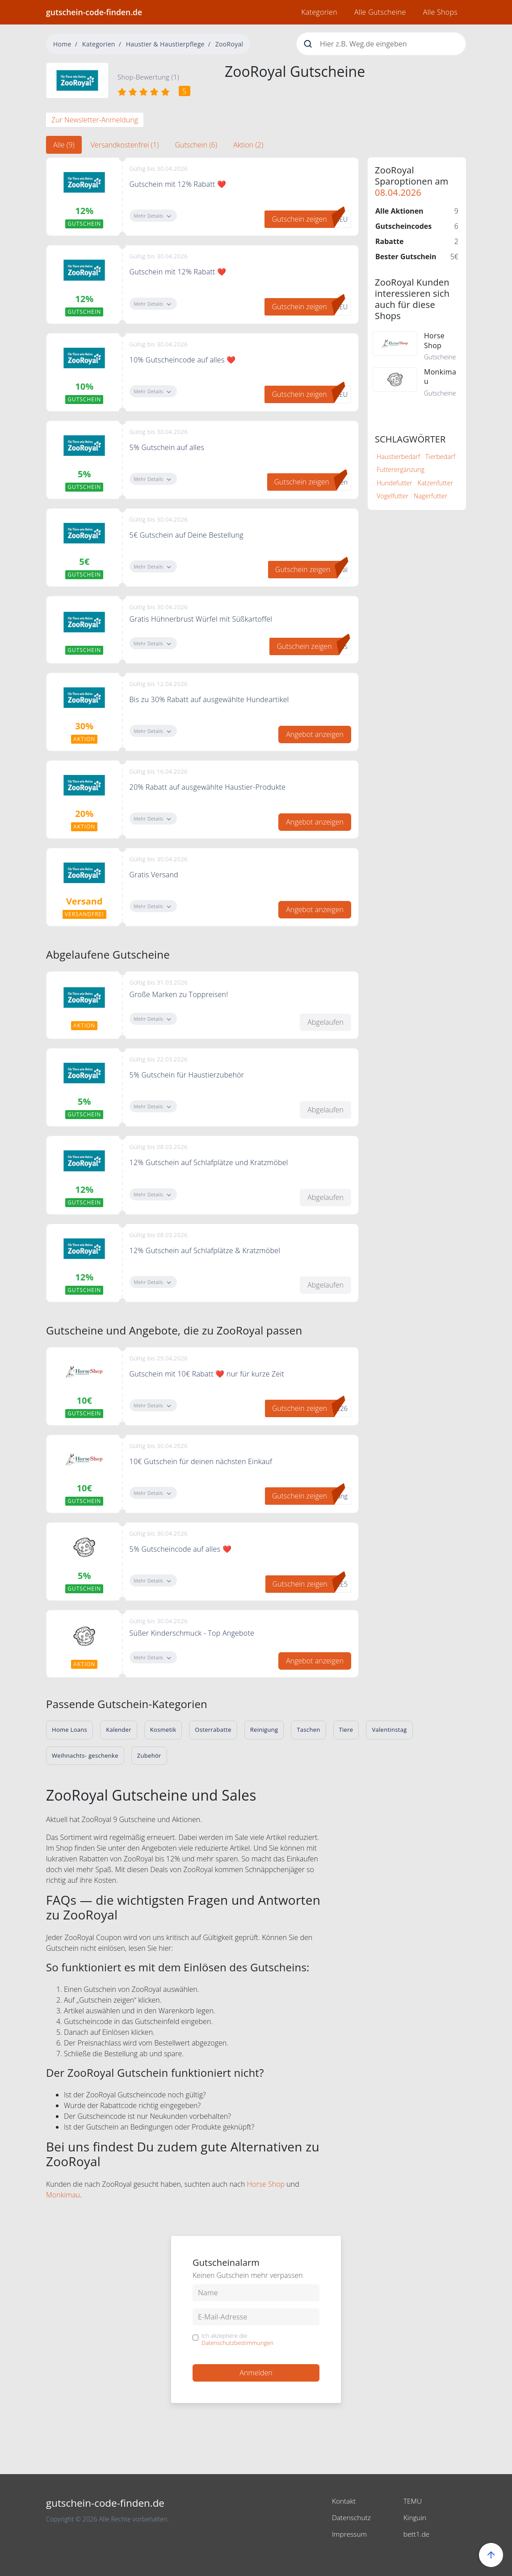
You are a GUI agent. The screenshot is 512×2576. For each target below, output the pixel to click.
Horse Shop (266, 2184)
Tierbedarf (440, 456)
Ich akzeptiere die (237, 2339)
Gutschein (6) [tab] (196, 145)
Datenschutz (352, 2517)
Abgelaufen (325, 1022)
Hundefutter (394, 483)
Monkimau (63, 2195)
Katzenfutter (435, 483)
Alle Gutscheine (380, 12)
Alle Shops (440, 12)
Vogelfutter (392, 496)
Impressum (350, 2533)
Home (62, 44)
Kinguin (415, 2517)
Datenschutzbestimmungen (237, 2343)
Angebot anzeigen (315, 734)
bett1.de (416, 2533)
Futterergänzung (400, 469)
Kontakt (344, 2501)
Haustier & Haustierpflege (165, 44)
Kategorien (319, 12)
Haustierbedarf (398, 456)
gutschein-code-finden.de (94, 12)
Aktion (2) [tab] (248, 145)
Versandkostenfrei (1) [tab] (125, 145)
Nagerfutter (430, 496)
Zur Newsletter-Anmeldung (94, 120)
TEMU (413, 2501)
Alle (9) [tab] (64, 145)
